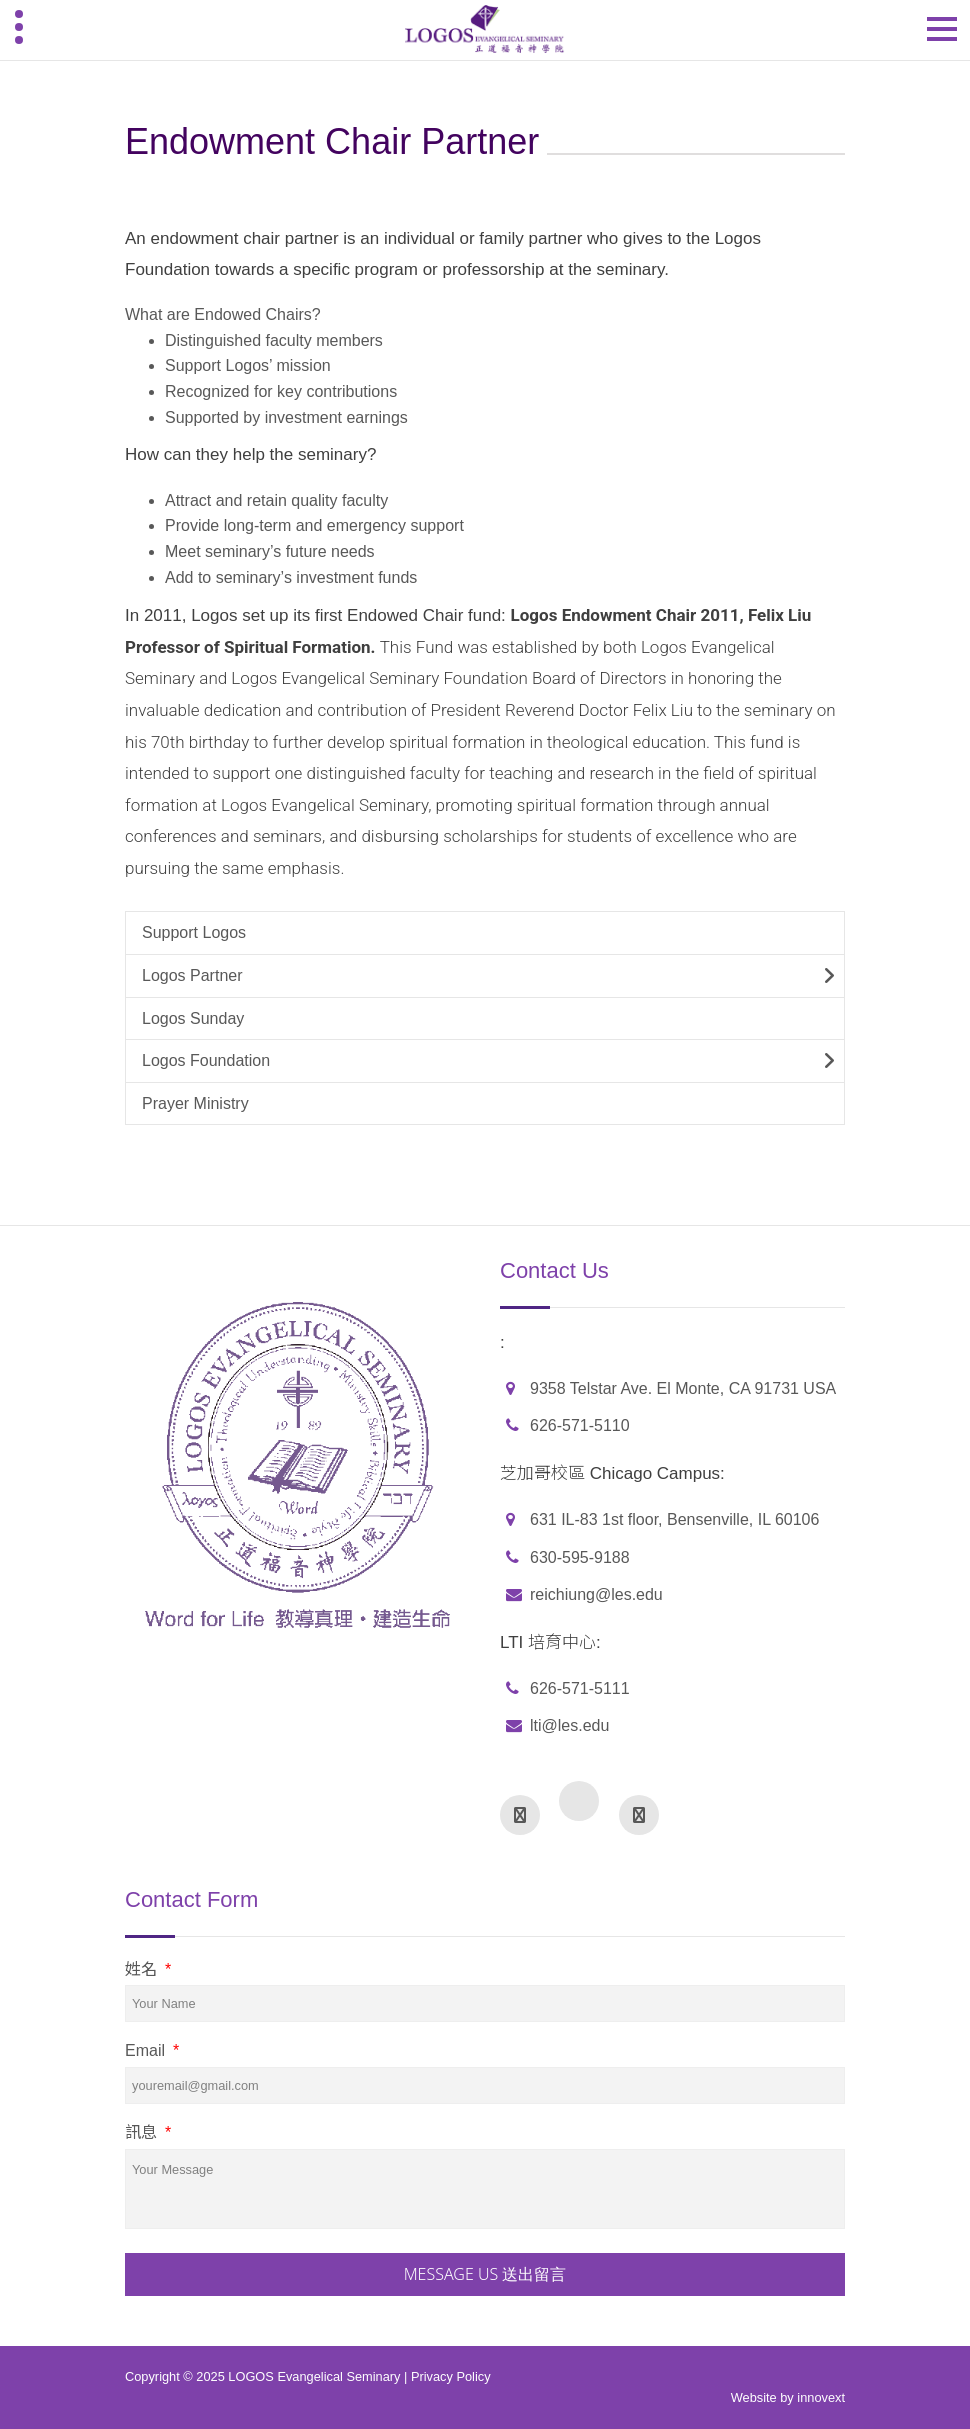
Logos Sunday (193, 1018)
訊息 (148, 2132)
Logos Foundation (206, 1060)
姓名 (148, 1969)
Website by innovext (788, 2397)
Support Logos (194, 932)
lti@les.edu (569, 1725)
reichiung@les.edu (596, 1594)
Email (152, 2050)
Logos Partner (192, 975)
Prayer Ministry (195, 1103)
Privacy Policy (451, 2376)
